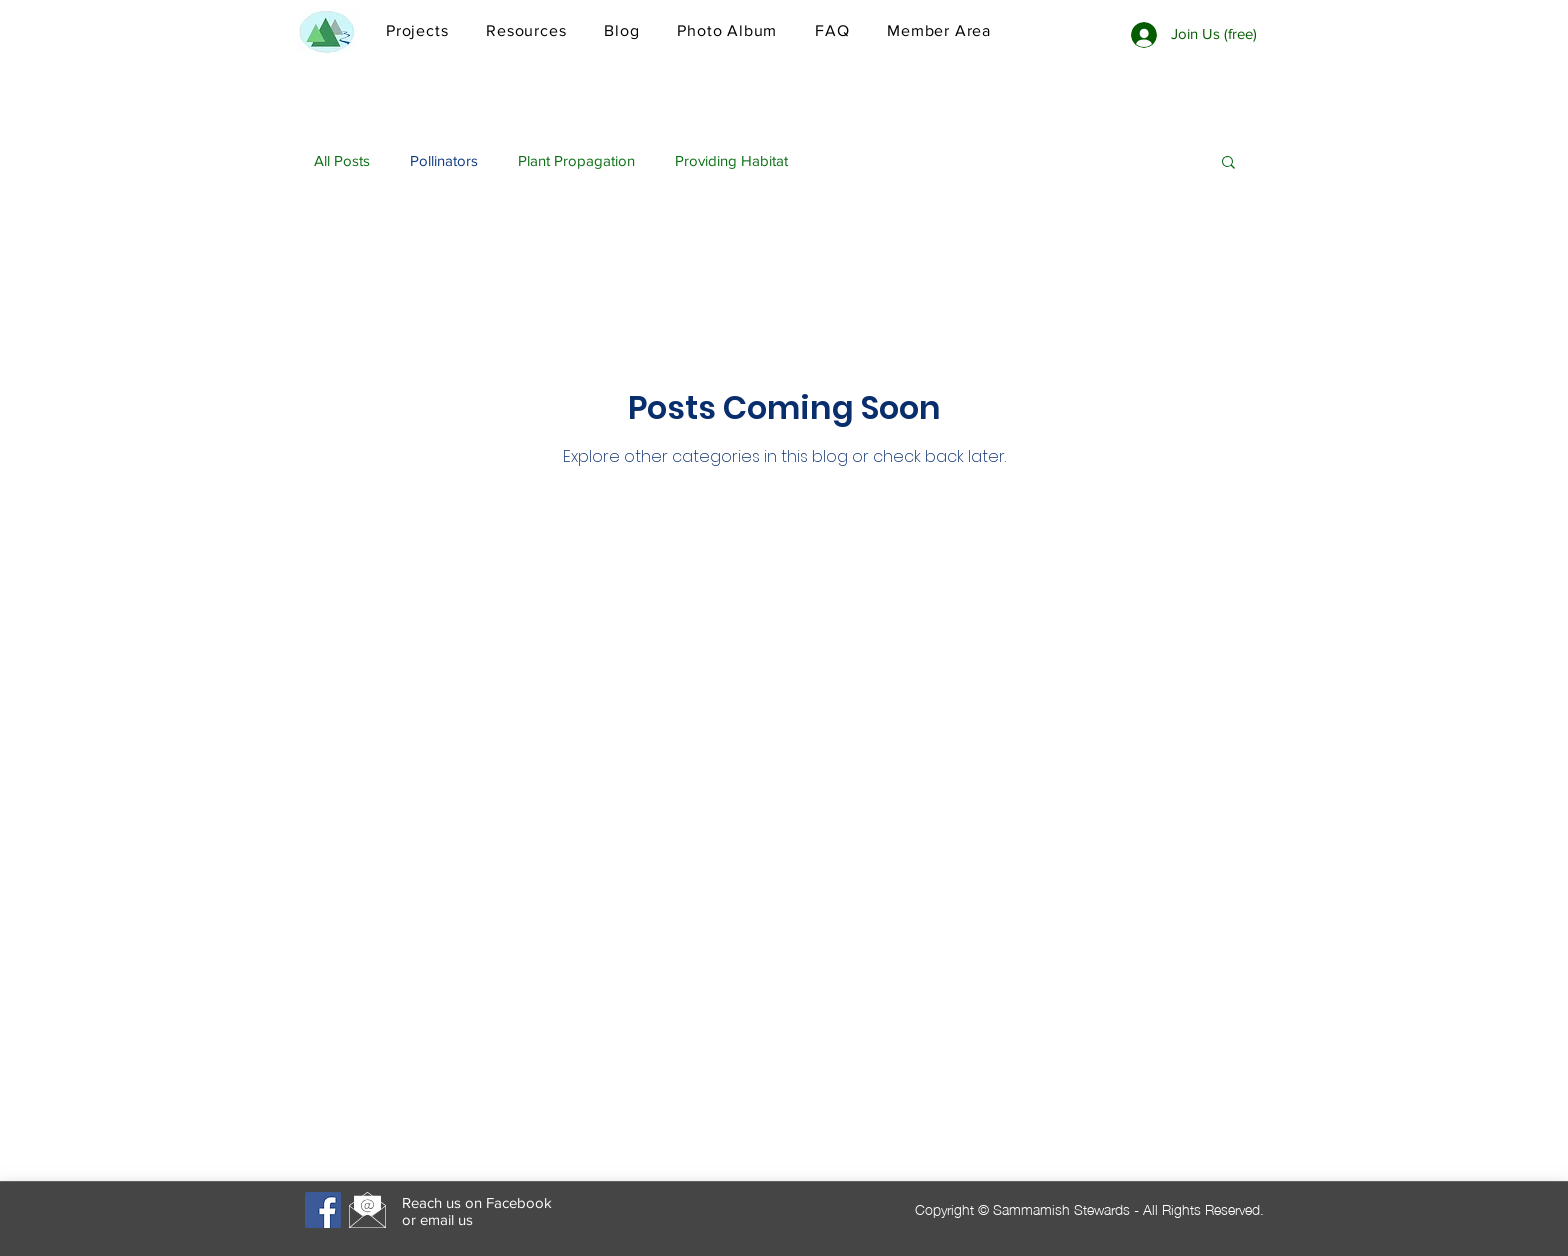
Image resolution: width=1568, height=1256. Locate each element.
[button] (1228, 163)
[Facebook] (323, 1210)
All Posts (342, 160)
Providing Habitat (731, 160)
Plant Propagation (576, 160)
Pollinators (444, 160)
